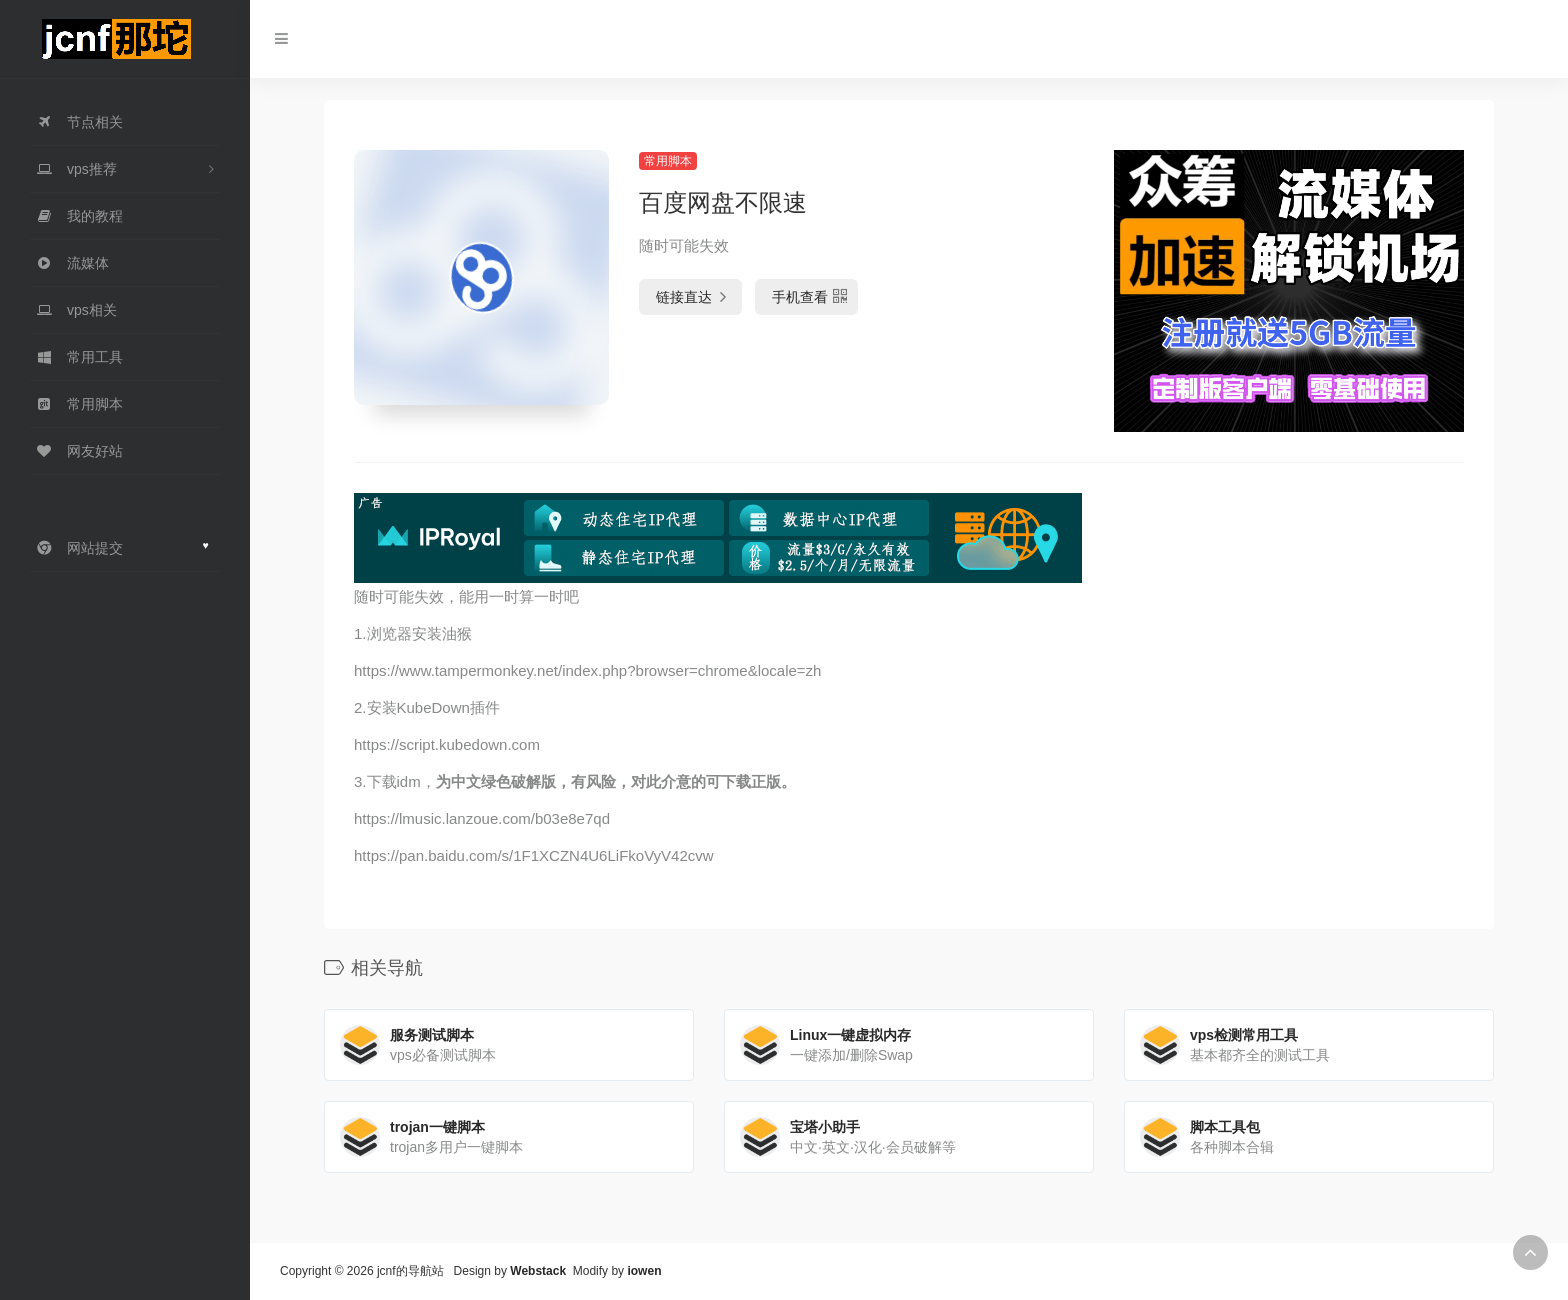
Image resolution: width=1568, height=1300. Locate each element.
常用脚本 (668, 161)
